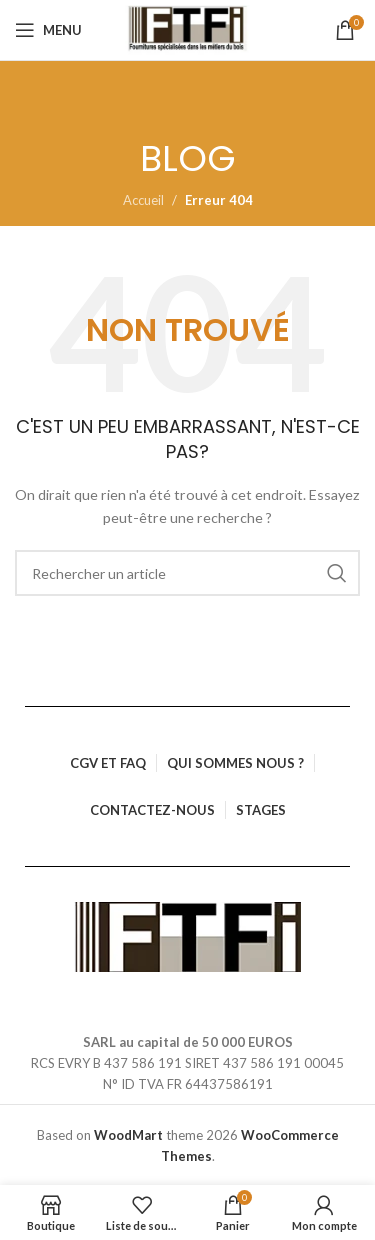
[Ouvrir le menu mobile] (48, 30)
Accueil (143, 200)
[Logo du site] (187, 30)
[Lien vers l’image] (187, 935)
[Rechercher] (187, 573)
